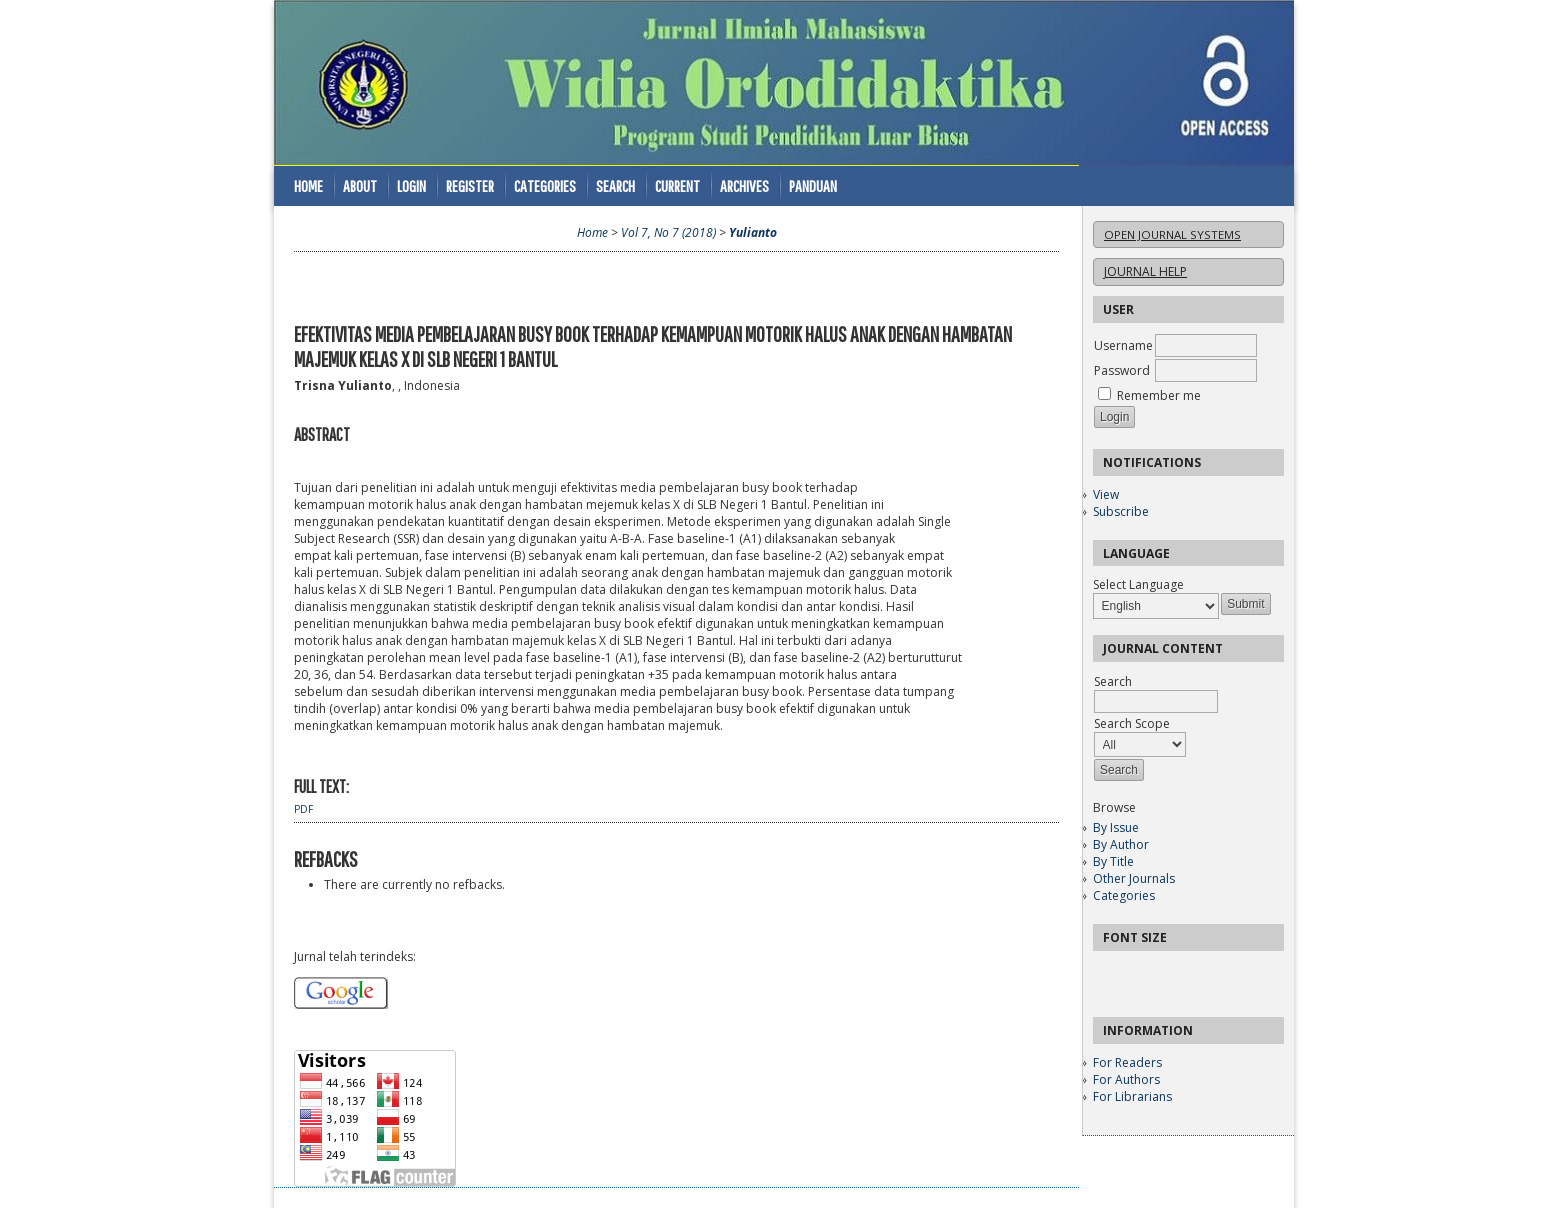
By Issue (1116, 827)
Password (1122, 370)
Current (677, 185)
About (360, 185)
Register (470, 185)
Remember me (1159, 395)
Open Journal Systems (1172, 234)
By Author (1121, 844)
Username (1123, 345)
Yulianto (753, 232)
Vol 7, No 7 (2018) (668, 232)
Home (308, 185)
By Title (1113, 861)
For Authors (1126, 1079)
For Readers (1127, 1062)
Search (615, 185)
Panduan (813, 185)
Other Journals (1134, 878)
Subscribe (1121, 511)
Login (411, 185)
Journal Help (1145, 271)
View (1106, 494)
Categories (1124, 895)
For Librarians (1132, 1096)
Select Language (1138, 584)
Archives (744, 185)
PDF (303, 809)
